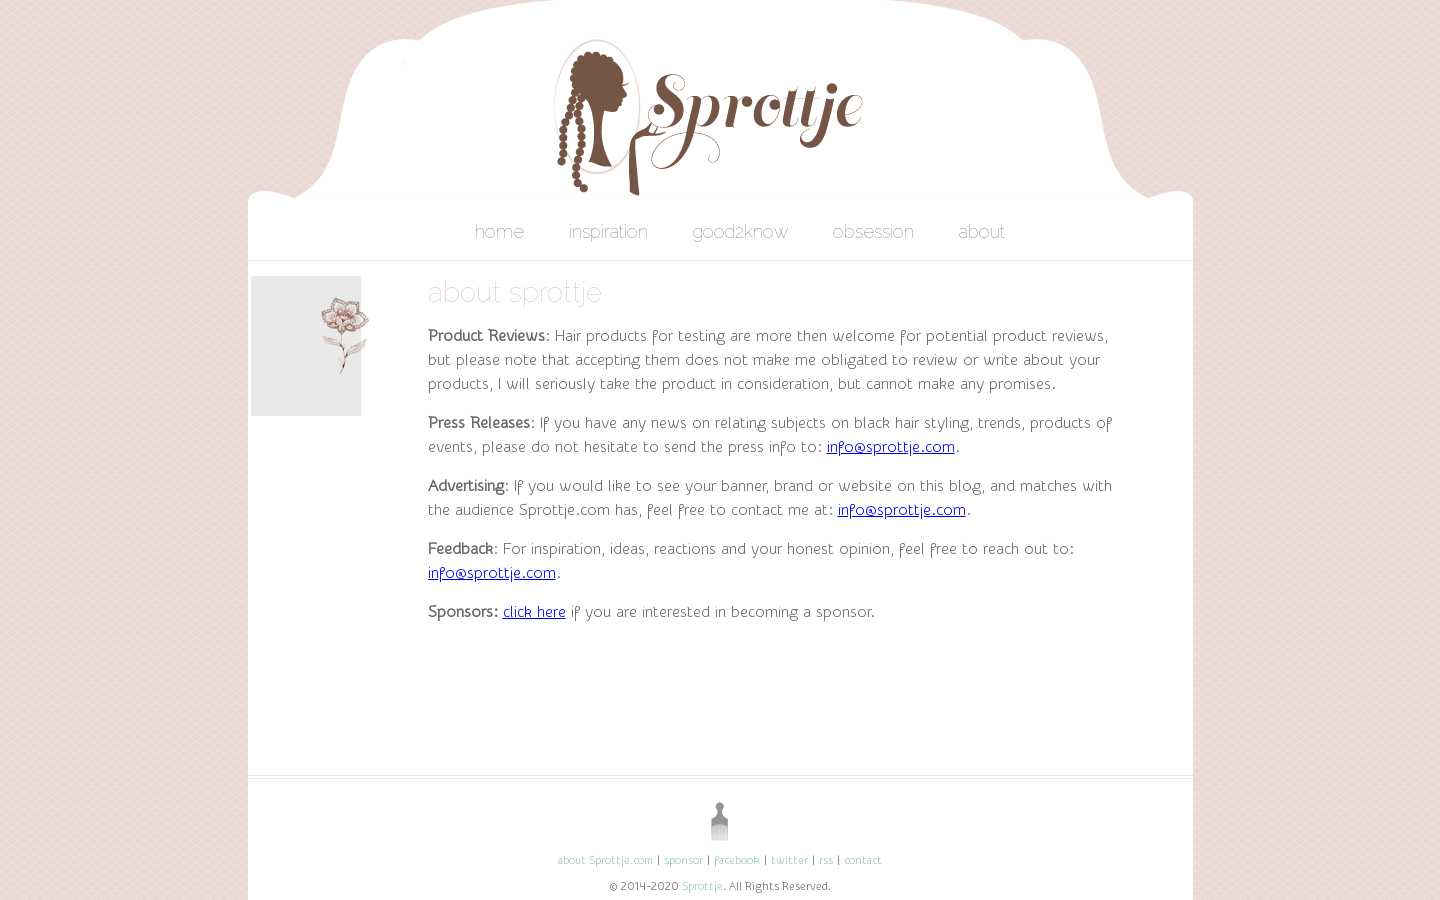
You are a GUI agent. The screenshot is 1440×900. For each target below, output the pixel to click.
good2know (740, 231)
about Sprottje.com (605, 860)
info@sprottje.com (891, 447)
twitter (789, 860)
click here (534, 612)
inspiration (608, 231)
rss (826, 860)
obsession (873, 231)
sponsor (683, 860)
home (499, 231)
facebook (737, 860)
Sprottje (702, 886)
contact (863, 860)
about (982, 231)
